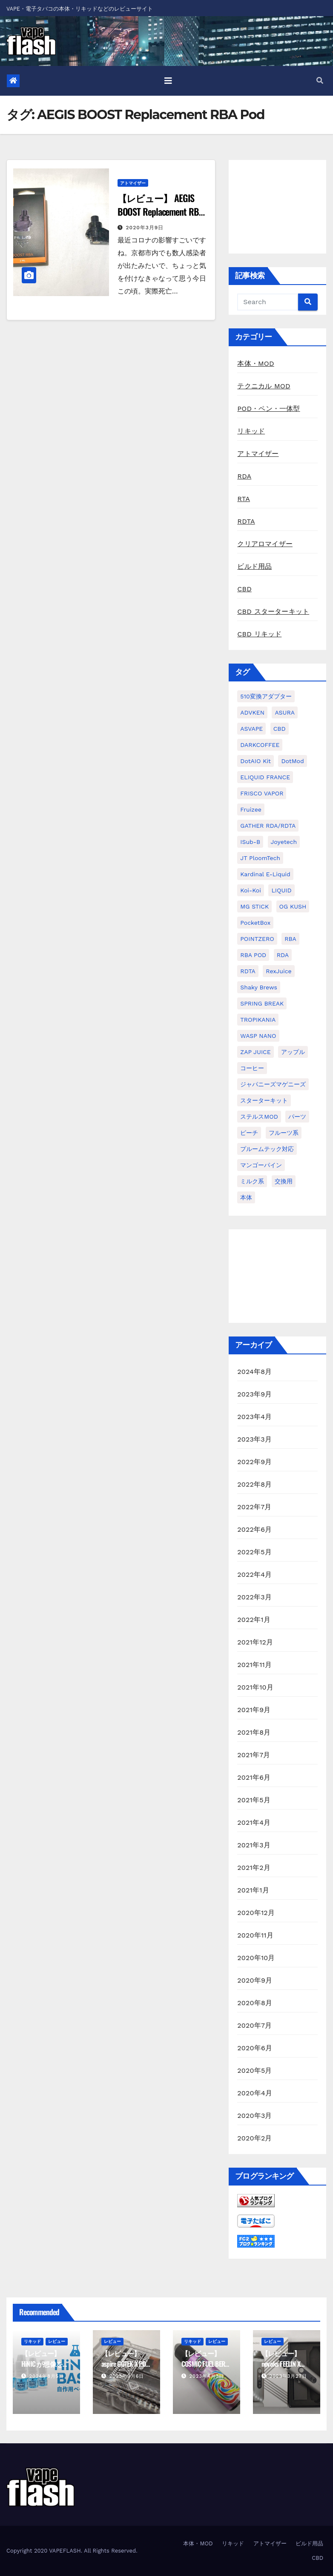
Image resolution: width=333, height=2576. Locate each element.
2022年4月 (254, 1574)
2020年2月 (254, 2138)
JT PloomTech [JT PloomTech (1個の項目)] (260, 858)
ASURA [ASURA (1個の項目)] (285, 712)
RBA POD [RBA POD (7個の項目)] (253, 955)
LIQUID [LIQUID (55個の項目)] (281, 890)
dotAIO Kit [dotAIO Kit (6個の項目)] (255, 761)
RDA (244, 476)
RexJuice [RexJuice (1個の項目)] (278, 971)
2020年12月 (256, 1913)
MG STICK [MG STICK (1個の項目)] (254, 906)
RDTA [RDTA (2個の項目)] (247, 971)
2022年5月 (254, 1552)
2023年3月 (254, 1439)
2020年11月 (255, 1935)
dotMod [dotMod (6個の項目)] (292, 761)
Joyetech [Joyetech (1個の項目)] (284, 841)
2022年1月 (253, 1620)
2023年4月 (254, 1417)
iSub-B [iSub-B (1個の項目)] (250, 841)
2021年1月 (253, 1890)
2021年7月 (253, 1755)
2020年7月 (254, 2025)
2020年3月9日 (145, 228)
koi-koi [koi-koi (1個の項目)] (250, 890)
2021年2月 (253, 1868)
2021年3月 (253, 1845)
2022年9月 (254, 1462)
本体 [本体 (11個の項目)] (246, 1197)
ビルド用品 (254, 566)
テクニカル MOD (263, 386)
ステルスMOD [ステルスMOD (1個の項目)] (259, 1116)
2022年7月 (254, 1507)
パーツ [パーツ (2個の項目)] (297, 1116)
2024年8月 (254, 1372)
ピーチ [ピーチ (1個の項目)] (249, 1132)
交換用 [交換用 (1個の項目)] (284, 1181)
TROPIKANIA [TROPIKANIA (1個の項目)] (258, 1019)
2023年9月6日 (126, 2376)
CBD (244, 589)
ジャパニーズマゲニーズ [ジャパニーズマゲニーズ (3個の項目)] (273, 1084)
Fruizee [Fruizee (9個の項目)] (250, 809)
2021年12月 (255, 1642)
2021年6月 (253, 1777)
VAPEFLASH (65, 2551)
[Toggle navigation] (168, 81)
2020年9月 (254, 1980)
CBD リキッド (259, 634)
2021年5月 (253, 1800)
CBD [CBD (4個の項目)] (279, 728)
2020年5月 (254, 2070)
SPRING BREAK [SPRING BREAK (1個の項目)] (262, 1003)
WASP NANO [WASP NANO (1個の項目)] (258, 1035)
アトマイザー (133, 183)
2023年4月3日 (206, 2376)
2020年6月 (254, 2048)
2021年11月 (254, 1665)
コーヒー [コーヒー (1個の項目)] (252, 1068)
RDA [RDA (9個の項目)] (283, 955)
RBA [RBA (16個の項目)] (290, 938)
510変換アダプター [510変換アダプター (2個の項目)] (265, 696)
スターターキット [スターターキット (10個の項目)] (264, 1100)
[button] (319, 81)
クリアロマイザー (265, 544)
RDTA (246, 521)
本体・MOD (255, 363)
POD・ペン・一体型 (268, 409)
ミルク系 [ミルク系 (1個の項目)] (252, 1181)
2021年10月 (255, 1687)
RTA (243, 499)
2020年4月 (254, 2093)
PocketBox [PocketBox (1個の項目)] (255, 922)
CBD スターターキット (273, 611)
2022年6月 (254, 1529)
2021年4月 (253, 1822)
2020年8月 (254, 2003)
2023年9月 (254, 1394)
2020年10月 (256, 1958)
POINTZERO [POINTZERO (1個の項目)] (257, 938)
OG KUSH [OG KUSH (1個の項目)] (293, 906)
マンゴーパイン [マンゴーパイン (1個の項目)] (261, 1165)
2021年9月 (253, 1710)
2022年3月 (254, 1597)
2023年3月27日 (288, 2376)
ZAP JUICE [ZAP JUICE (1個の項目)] (255, 1052)
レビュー (56, 2341)
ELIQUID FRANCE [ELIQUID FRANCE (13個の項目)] (265, 777)
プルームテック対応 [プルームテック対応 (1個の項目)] (267, 1149)
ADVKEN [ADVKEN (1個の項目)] (252, 712)
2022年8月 (254, 1484)
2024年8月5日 (46, 2376)
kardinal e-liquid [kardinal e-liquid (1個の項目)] (265, 874)
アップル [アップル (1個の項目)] (293, 1052)
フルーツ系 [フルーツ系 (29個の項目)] (284, 1132)
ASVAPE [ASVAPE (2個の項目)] (251, 728)
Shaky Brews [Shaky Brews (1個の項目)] (258, 987)
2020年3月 (254, 2116)
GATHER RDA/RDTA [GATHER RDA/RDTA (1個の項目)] (268, 825)
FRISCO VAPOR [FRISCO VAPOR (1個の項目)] (261, 793)
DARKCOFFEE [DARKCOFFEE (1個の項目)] (259, 744)
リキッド (251, 431)
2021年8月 (253, 1732)
